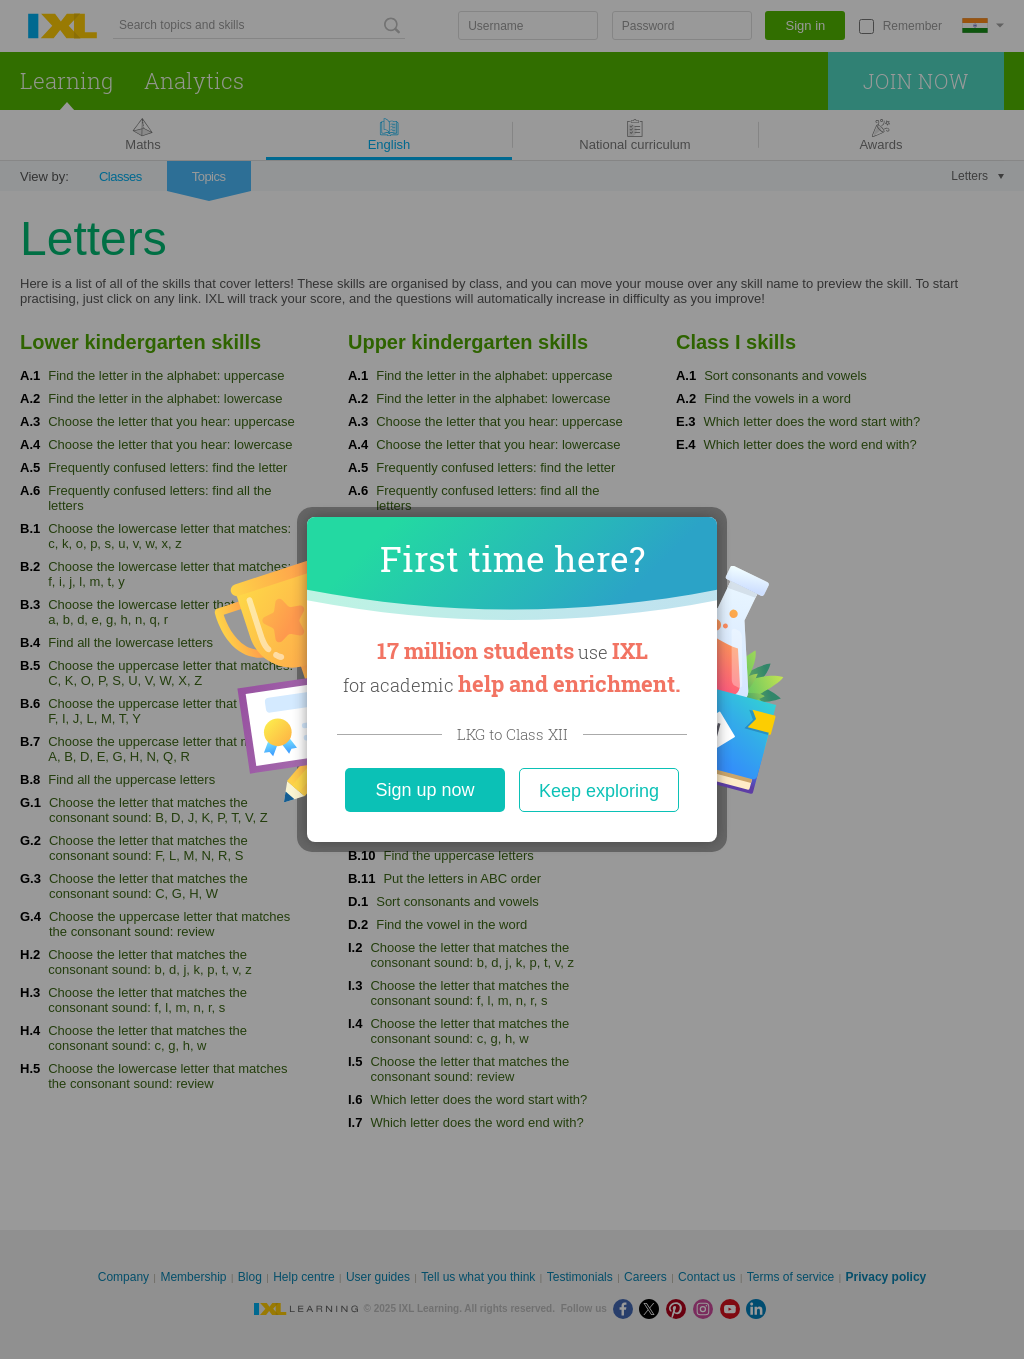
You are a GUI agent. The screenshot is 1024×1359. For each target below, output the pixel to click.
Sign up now (424, 790)
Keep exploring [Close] (599, 791)
